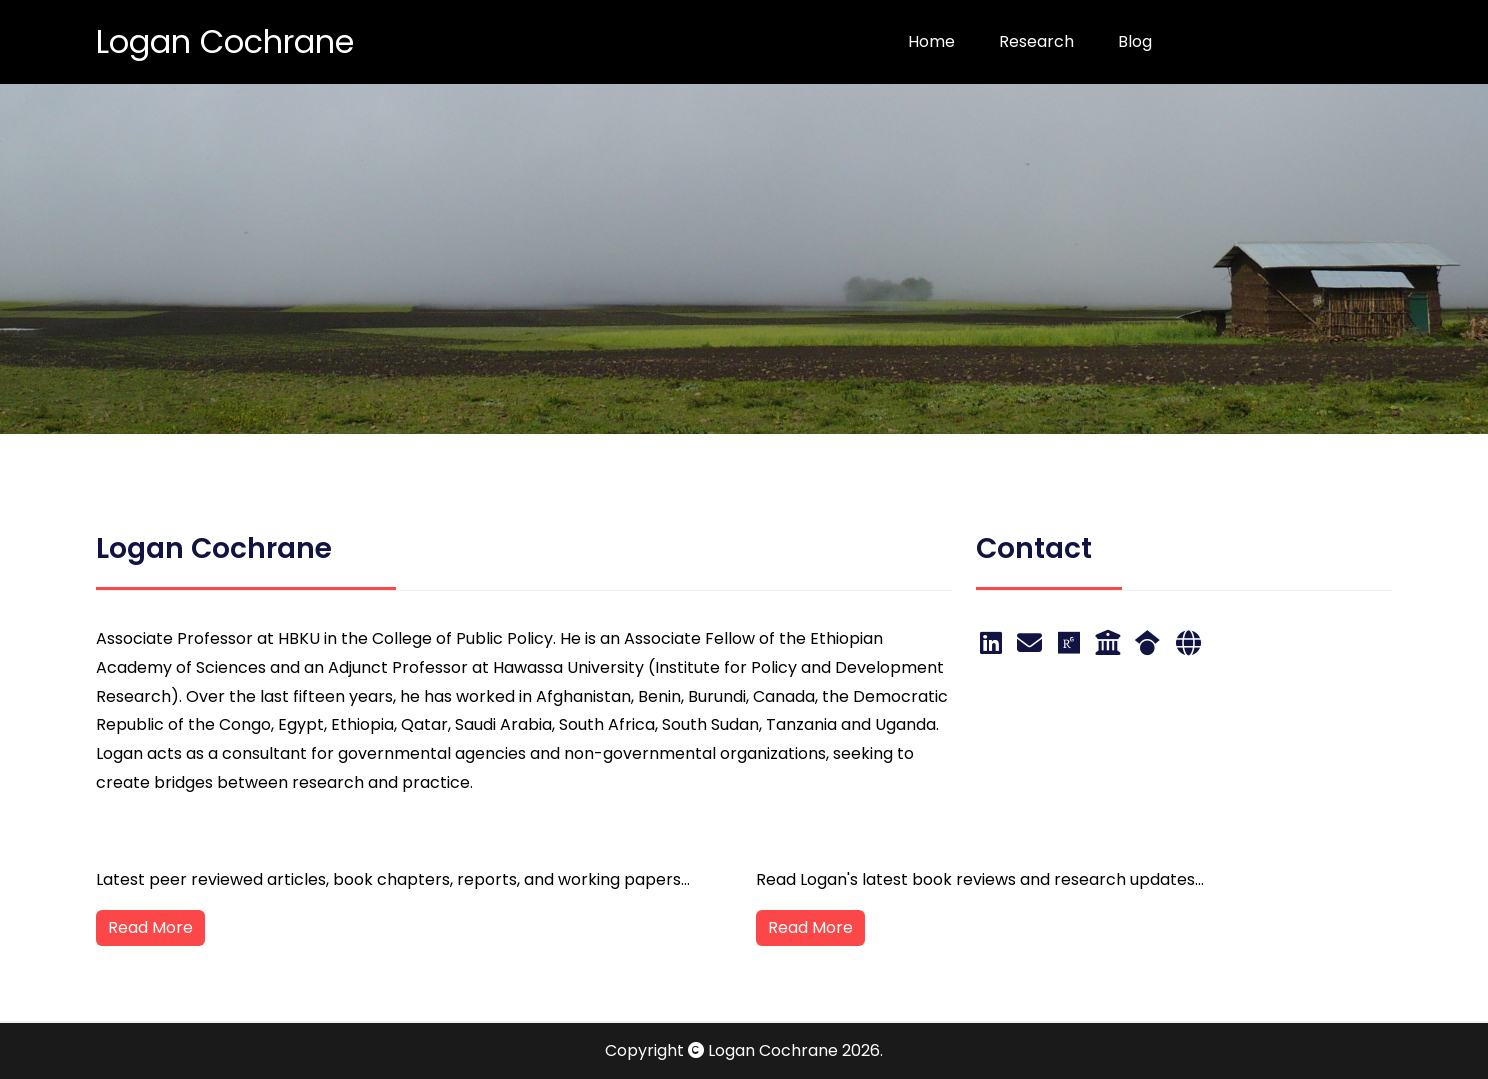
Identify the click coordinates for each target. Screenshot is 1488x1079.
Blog (1135, 41)
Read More (150, 927)
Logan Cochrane (225, 41)
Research (1036, 41)
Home (931, 41)
